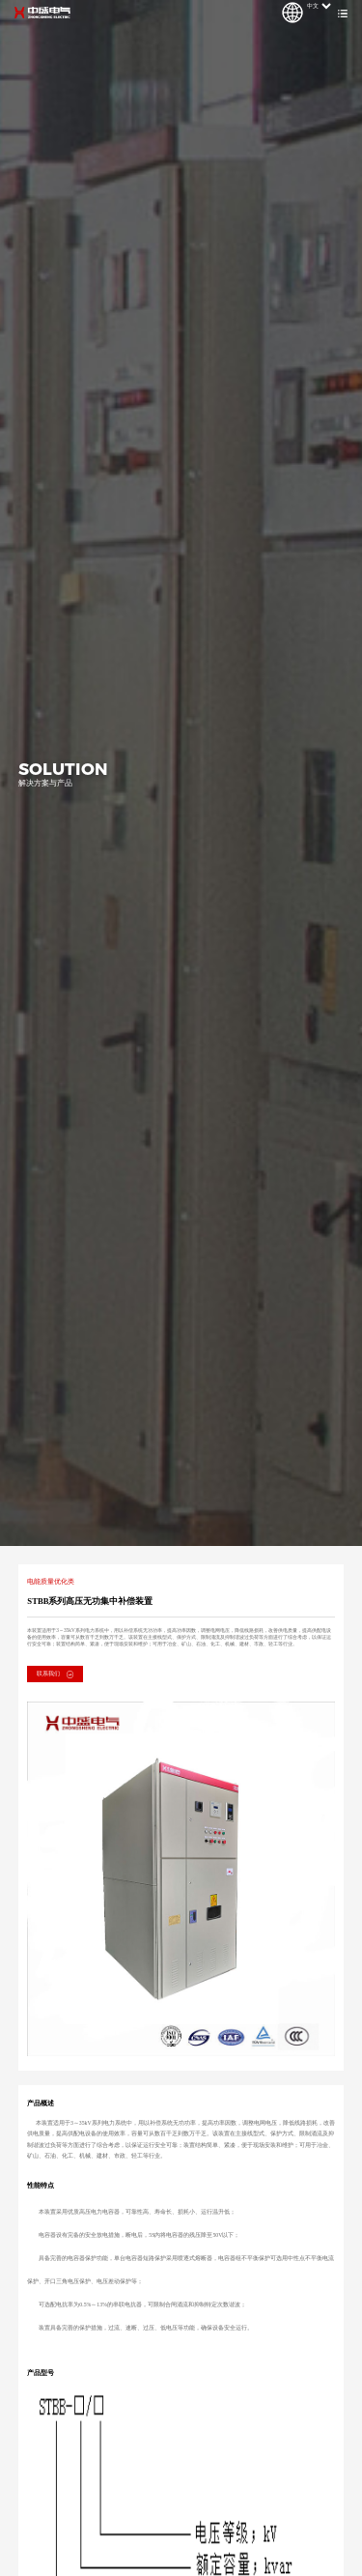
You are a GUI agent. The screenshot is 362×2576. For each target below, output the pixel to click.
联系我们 (55, 1674)
